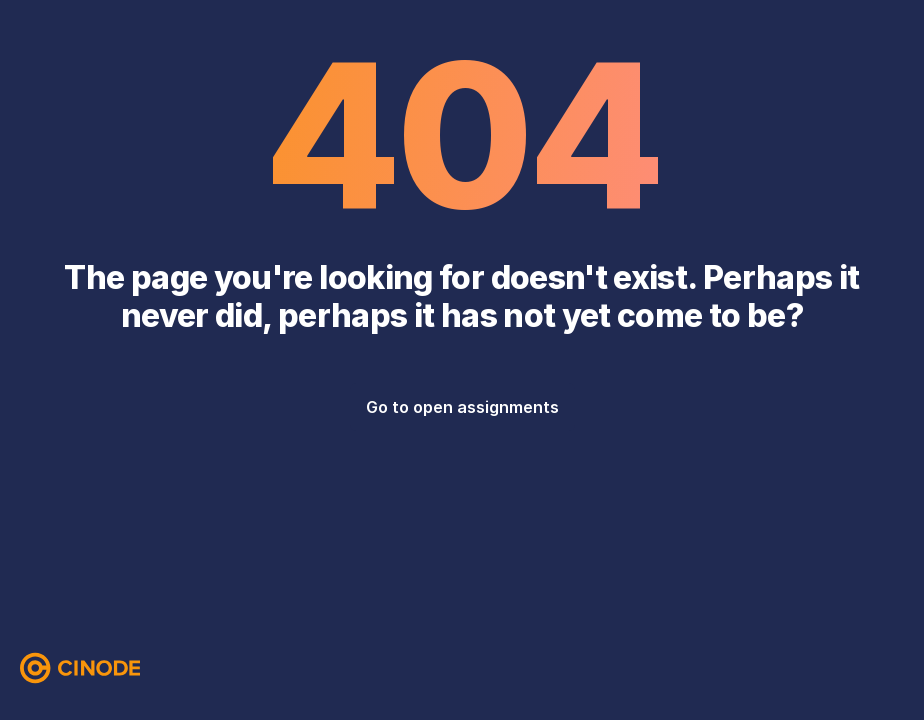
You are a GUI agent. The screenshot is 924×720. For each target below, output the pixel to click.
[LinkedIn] (892, 668)
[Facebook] (812, 668)
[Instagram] (852, 668)
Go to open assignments (462, 407)
